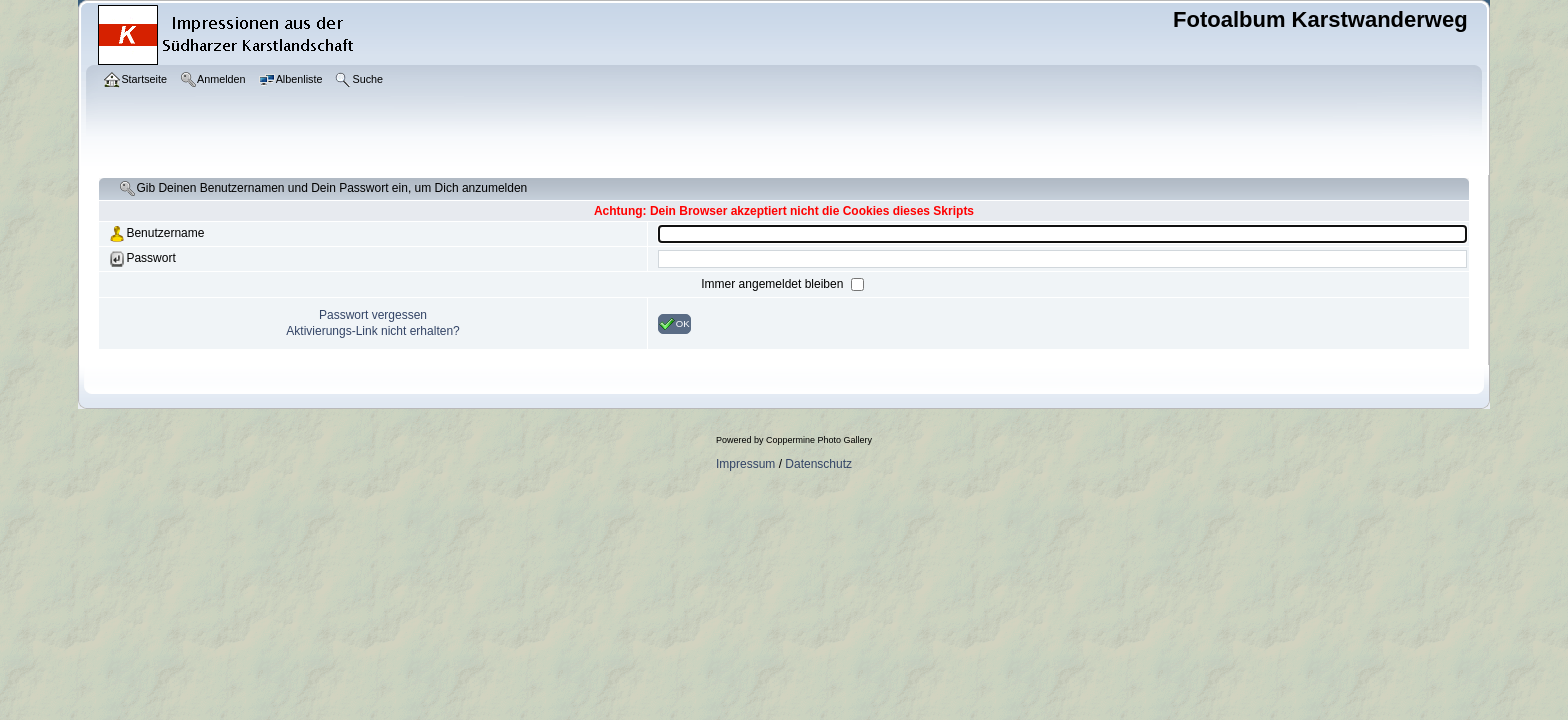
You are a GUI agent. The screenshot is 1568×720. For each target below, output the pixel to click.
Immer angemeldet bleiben (773, 284)
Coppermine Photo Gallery (819, 440)
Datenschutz (818, 464)
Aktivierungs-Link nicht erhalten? (372, 331)
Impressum (745, 464)
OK (674, 324)
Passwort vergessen (373, 315)
